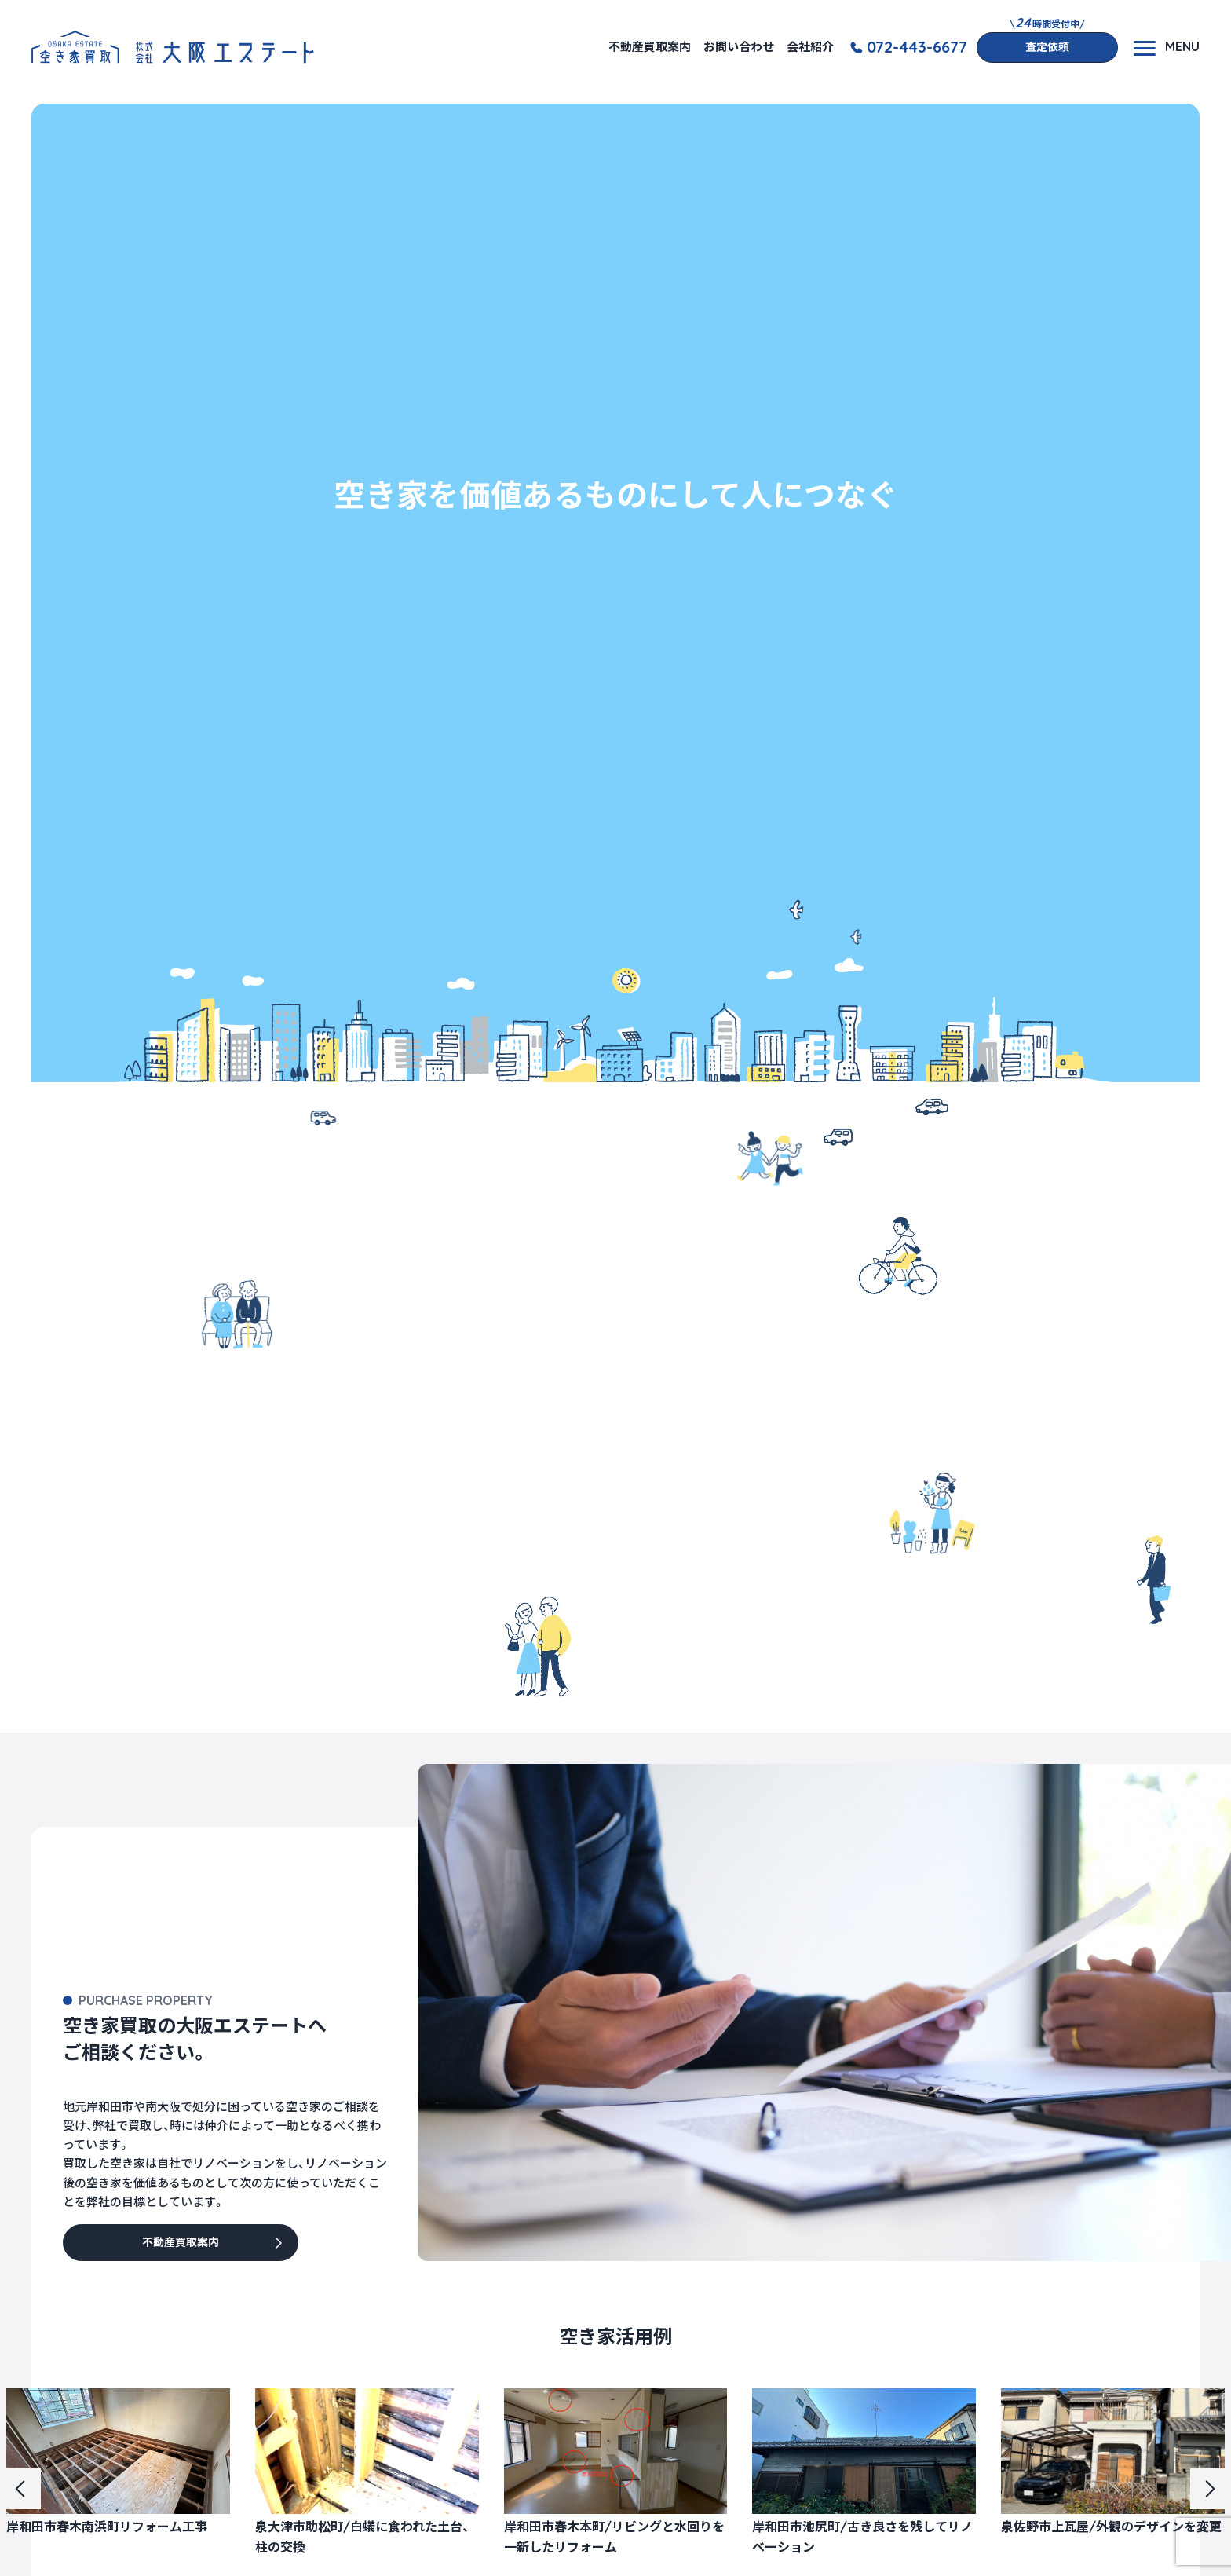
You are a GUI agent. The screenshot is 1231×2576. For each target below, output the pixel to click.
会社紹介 (810, 46)
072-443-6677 (917, 47)
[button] (20, 2488)
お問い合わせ (738, 46)
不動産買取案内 (649, 46)
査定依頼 (1047, 47)
